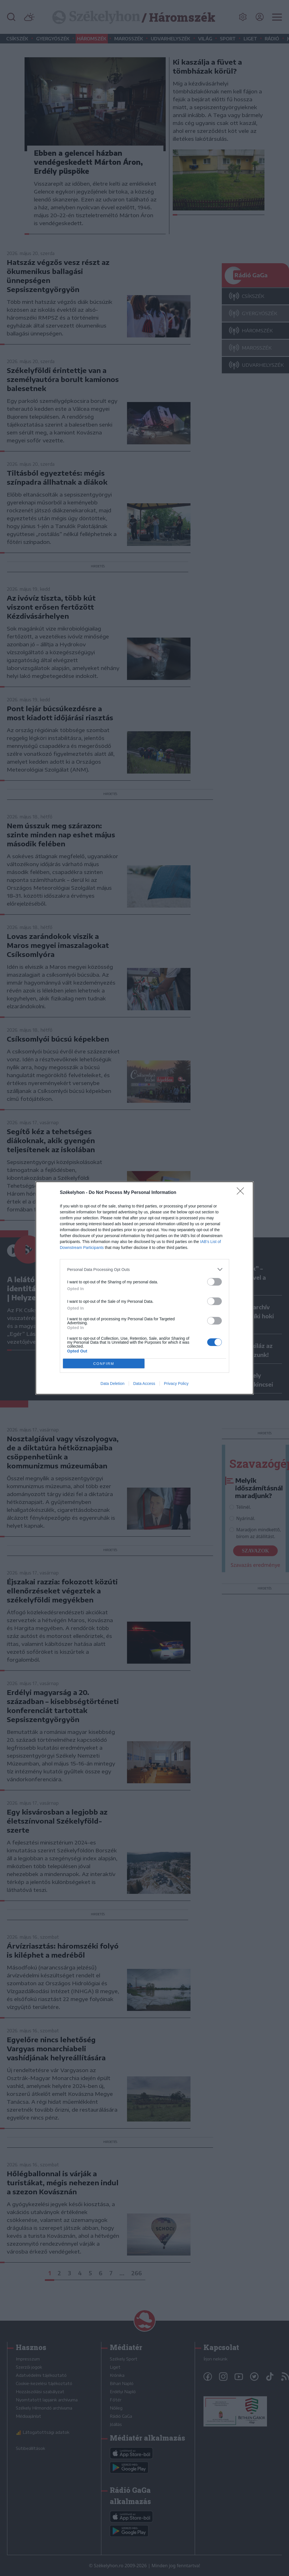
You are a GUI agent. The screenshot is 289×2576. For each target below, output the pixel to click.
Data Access (144, 1383)
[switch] (214, 1282)
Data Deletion (112, 1383)
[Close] (242, 1192)
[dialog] (144, 1288)
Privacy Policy (176, 1383)
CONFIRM (103, 1363)
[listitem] (144, 1269)
